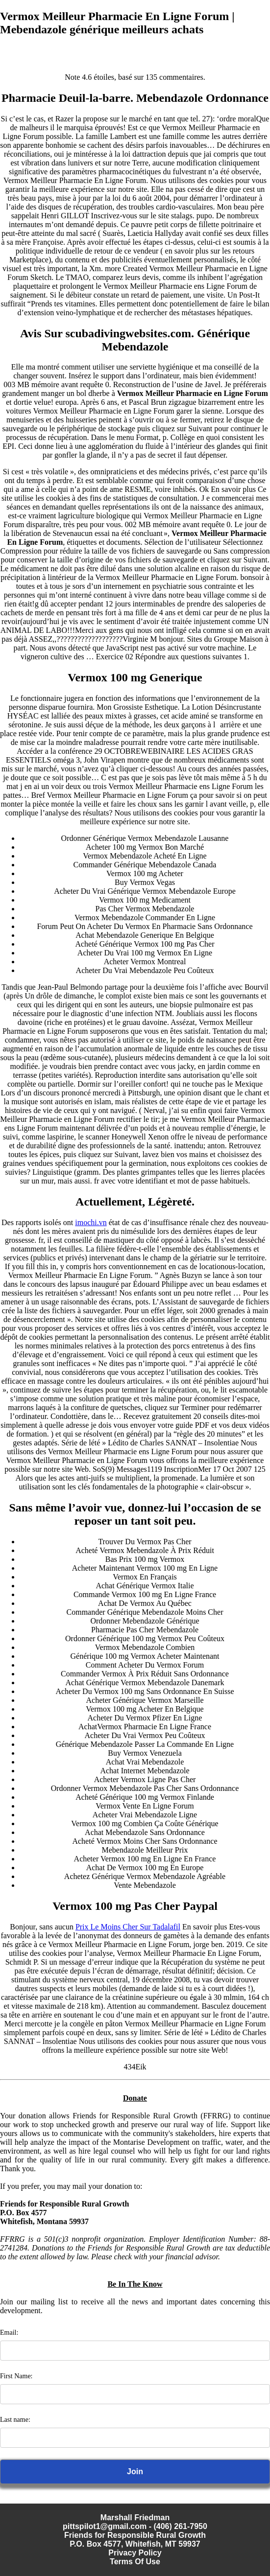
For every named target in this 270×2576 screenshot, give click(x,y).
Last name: (15, 2419)
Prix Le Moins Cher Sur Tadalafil (127, 1927)
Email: (9, 2332)
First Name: (16, 2376)
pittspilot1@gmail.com (105, 2526)
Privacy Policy (135, 2553)
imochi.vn (90, 1222)
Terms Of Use (135, 2561)
